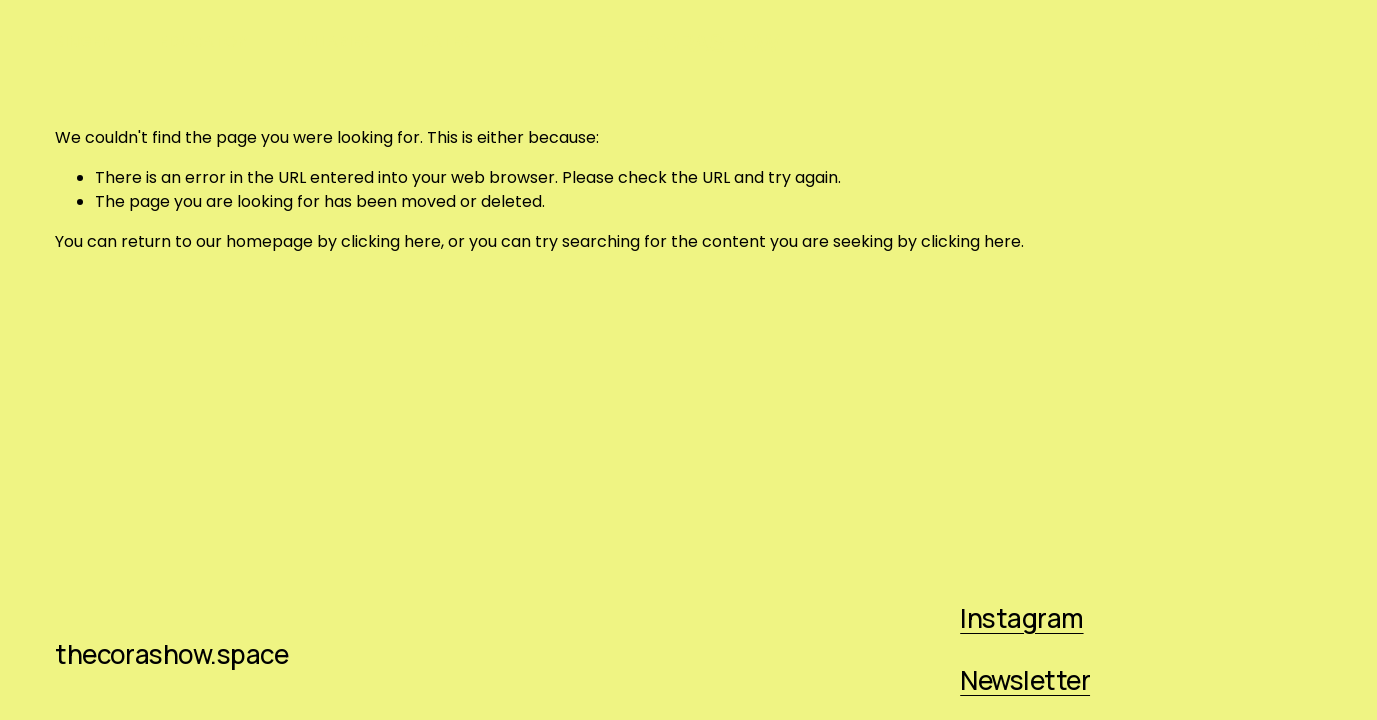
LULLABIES (332, 41)
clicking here (391, 241)
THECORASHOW (689, 42)
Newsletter (1025, 680)
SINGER (83, 41)
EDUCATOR (203, 41)
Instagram (1021, 618)
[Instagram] (1312, 42)
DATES (444, 41)
